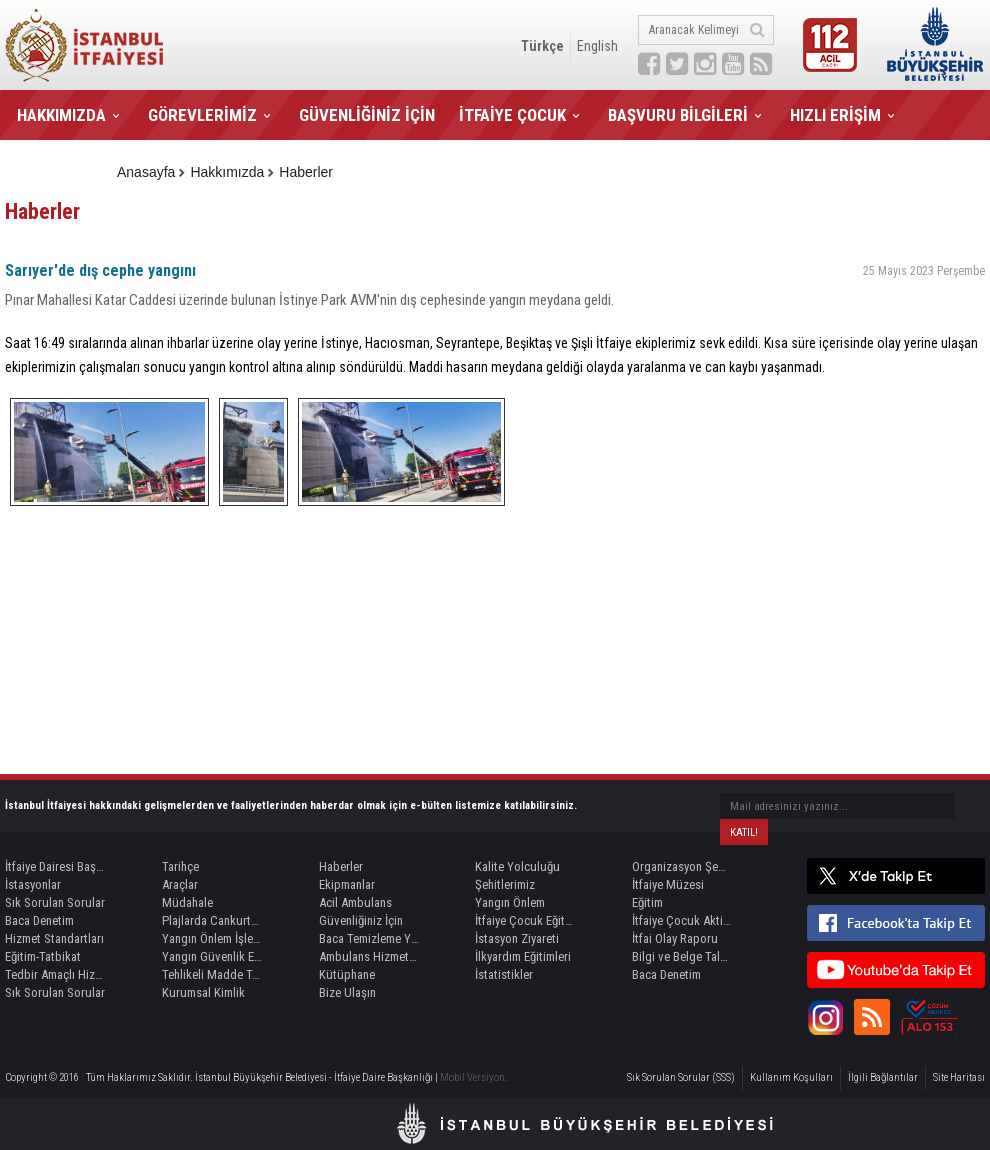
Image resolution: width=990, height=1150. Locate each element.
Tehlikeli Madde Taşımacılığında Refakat (212, 974)
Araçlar (180, 884)
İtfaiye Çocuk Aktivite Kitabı (682, 920)
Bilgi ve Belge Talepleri (682, 956)
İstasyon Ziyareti (517, 938)
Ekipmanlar (347, 884)
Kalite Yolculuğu (517, 866)
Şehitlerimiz (505, 884)
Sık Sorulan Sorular (55, 902)
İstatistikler (504, 974)
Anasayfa (146, 172)
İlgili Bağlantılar (883, 1077)
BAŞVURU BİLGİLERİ (678, 115)
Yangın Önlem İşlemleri (212, 938)
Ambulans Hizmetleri (369, 956)
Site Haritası (959, 1077)
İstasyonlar (33, 884)
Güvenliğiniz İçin (361, 920)
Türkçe (542, 46)
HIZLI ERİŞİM (835, 115)
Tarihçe (180, 866)
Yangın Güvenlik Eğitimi (212, 956)
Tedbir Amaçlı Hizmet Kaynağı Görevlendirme (55, 974)
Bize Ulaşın (347, 992)
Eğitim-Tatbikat (43, 956)
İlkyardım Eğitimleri (523, 956)
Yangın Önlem (510, 902)
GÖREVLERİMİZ (202, 115)
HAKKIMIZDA (61, 115)
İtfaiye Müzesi (668, 884)
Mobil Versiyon (472, 1077)
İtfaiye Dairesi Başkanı (55, 866)
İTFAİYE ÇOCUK (512, 115)
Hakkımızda (227, 172)
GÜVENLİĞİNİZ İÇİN (367, 115)
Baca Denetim (39, 920)
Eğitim (647, 902)
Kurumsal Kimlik (203, 992)
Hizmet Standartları (54, 938)
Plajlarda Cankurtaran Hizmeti (212, 920)
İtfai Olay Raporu (675, 938)
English (597, 46)
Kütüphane (347, 974)
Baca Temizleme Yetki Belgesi (369, 938)
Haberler (306, 172)
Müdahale (187, 902)
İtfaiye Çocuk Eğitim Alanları (525, 920)
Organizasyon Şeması (682, 866)
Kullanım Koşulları (791, 1077)
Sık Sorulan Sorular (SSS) (681, 1077)
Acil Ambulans (355, 902)
